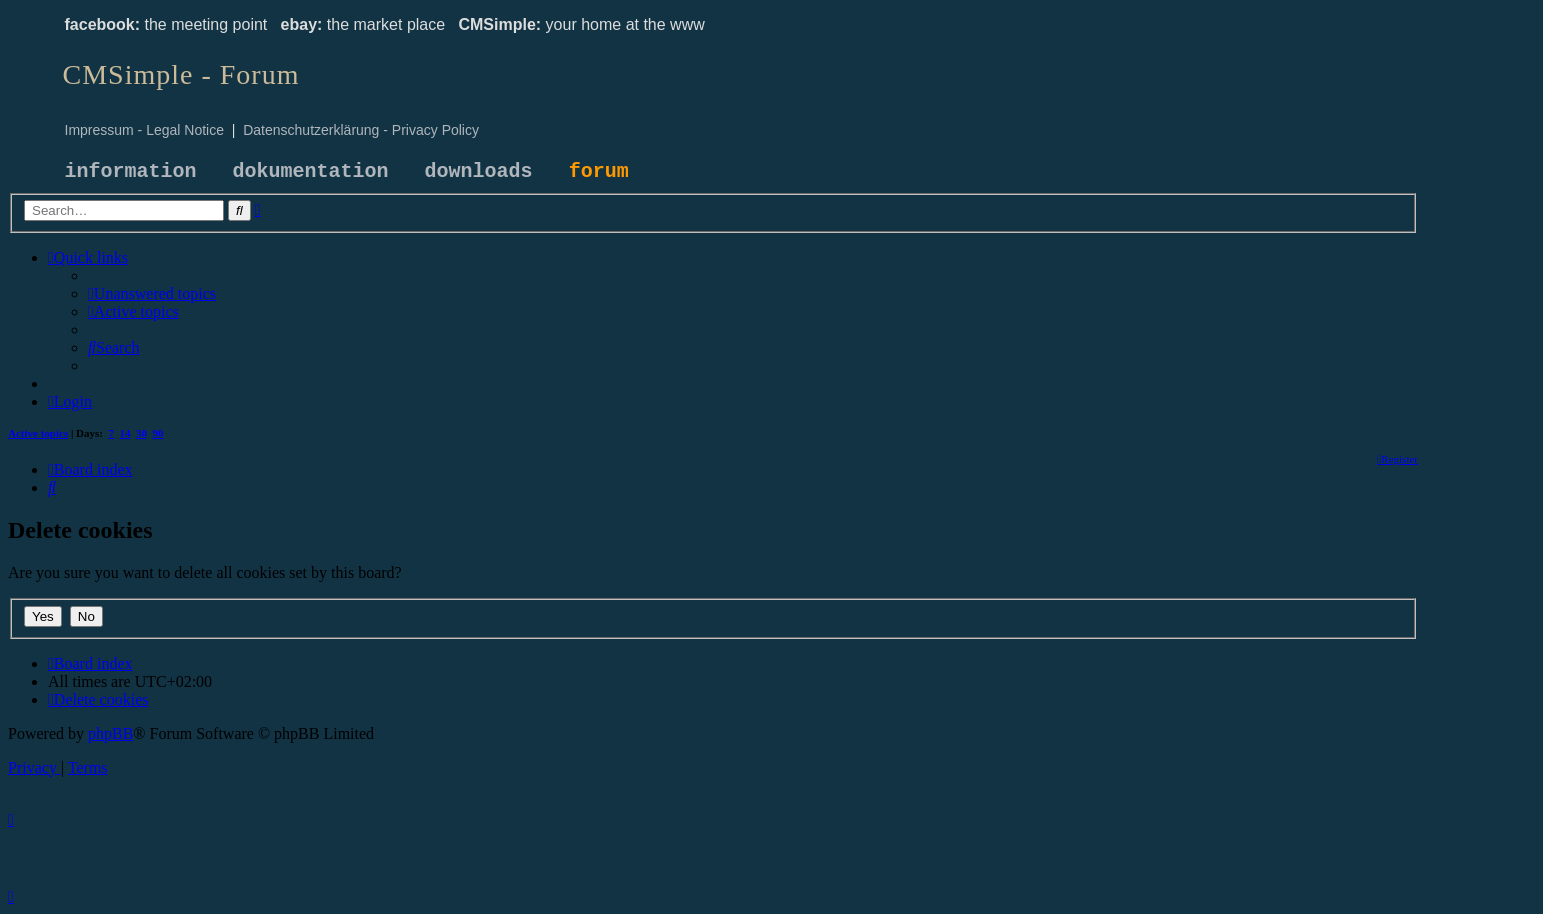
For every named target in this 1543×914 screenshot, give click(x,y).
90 (158, 433)
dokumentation (311, 171)
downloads (479, 171)
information (131, 171)
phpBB (110, 733)
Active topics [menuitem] (38, 433)
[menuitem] (152, 293)
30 (141, 433)
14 (125, 433)
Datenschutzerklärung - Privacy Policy (361, 130)
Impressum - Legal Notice (145, 130)
